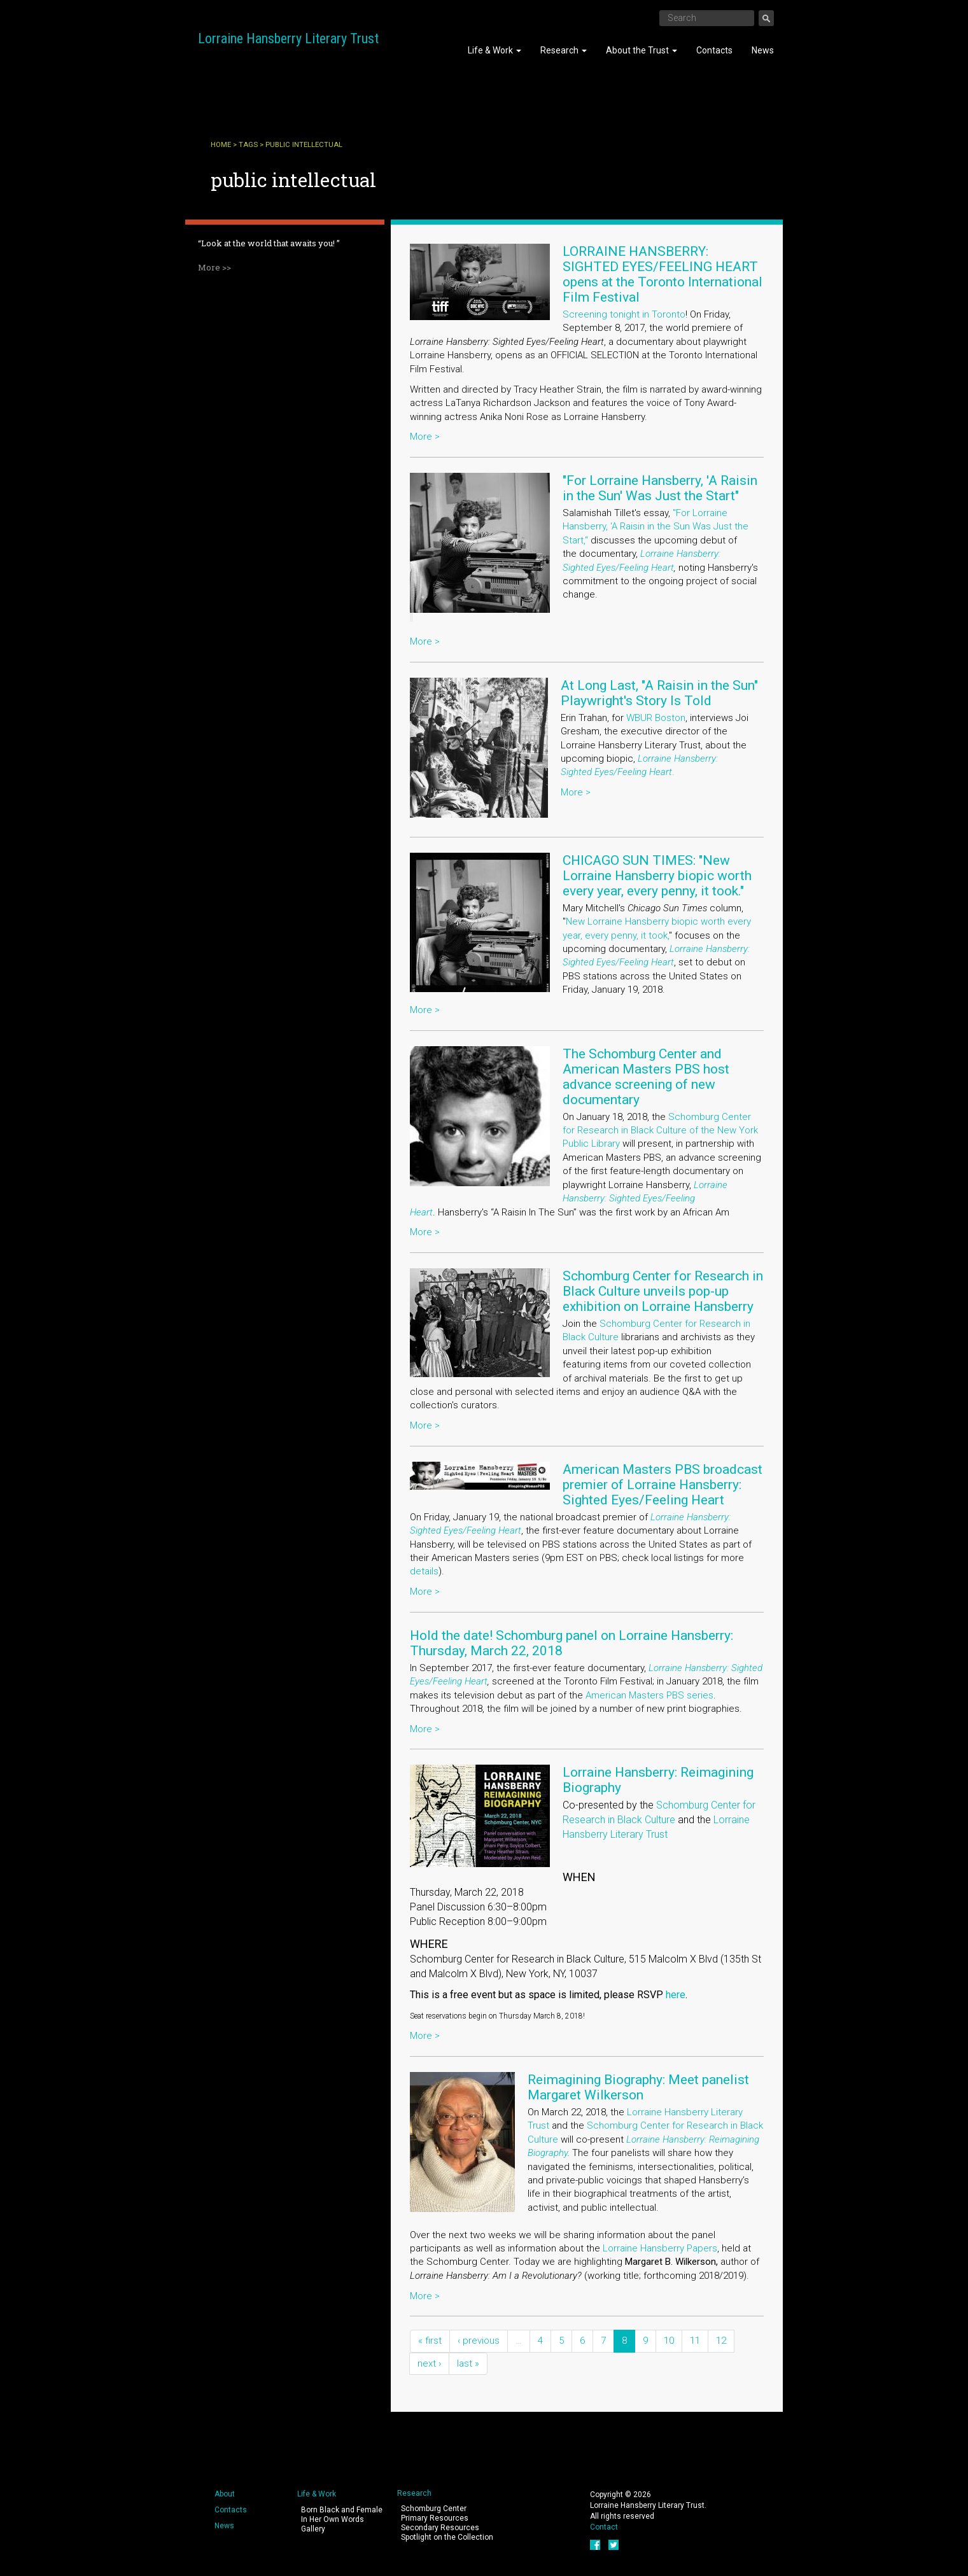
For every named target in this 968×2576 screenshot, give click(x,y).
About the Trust (641, 50)
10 (669, 2340)
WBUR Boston (655, 718)
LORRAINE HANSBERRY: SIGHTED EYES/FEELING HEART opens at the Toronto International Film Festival (662, 274)
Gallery (313, 2528)
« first (430, 2340)
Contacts (714, 50)
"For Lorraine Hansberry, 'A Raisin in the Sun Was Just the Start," (655, 526)
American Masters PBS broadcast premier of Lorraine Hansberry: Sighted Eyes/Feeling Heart (662, 1485)
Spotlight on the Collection (447, 2537)
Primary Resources (434, 2518)
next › (429, 2363)
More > (425, 436)
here (675, 1995)
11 (695, 2340)
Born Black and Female (341, 2509)
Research (563, 50)
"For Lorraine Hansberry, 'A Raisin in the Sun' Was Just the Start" (660, 488)
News (763, 50)
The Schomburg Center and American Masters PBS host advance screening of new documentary (646, 1076)
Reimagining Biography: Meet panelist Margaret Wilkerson (638, 2087)
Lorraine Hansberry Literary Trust (288, 38)
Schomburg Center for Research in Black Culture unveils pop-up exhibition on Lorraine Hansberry (663, 1291)
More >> (214, 267)
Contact (604, 2527)
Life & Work (494, 50)
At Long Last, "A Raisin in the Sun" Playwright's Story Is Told (659, 693)
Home (221, 145)
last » (468, 2363)
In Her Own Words (332, 2519)
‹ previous (479, 2340)
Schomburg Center (433, 2508)
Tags (248, 145)
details (424, 1571)
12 (721, 2340)
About (224, 2493)
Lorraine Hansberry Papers (660, 2248)
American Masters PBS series (649, 1695)
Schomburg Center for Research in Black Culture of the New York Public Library (660, 1130)
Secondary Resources (440, 2527)
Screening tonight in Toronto (624, 314)
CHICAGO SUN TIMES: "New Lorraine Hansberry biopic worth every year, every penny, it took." (657, 876)
